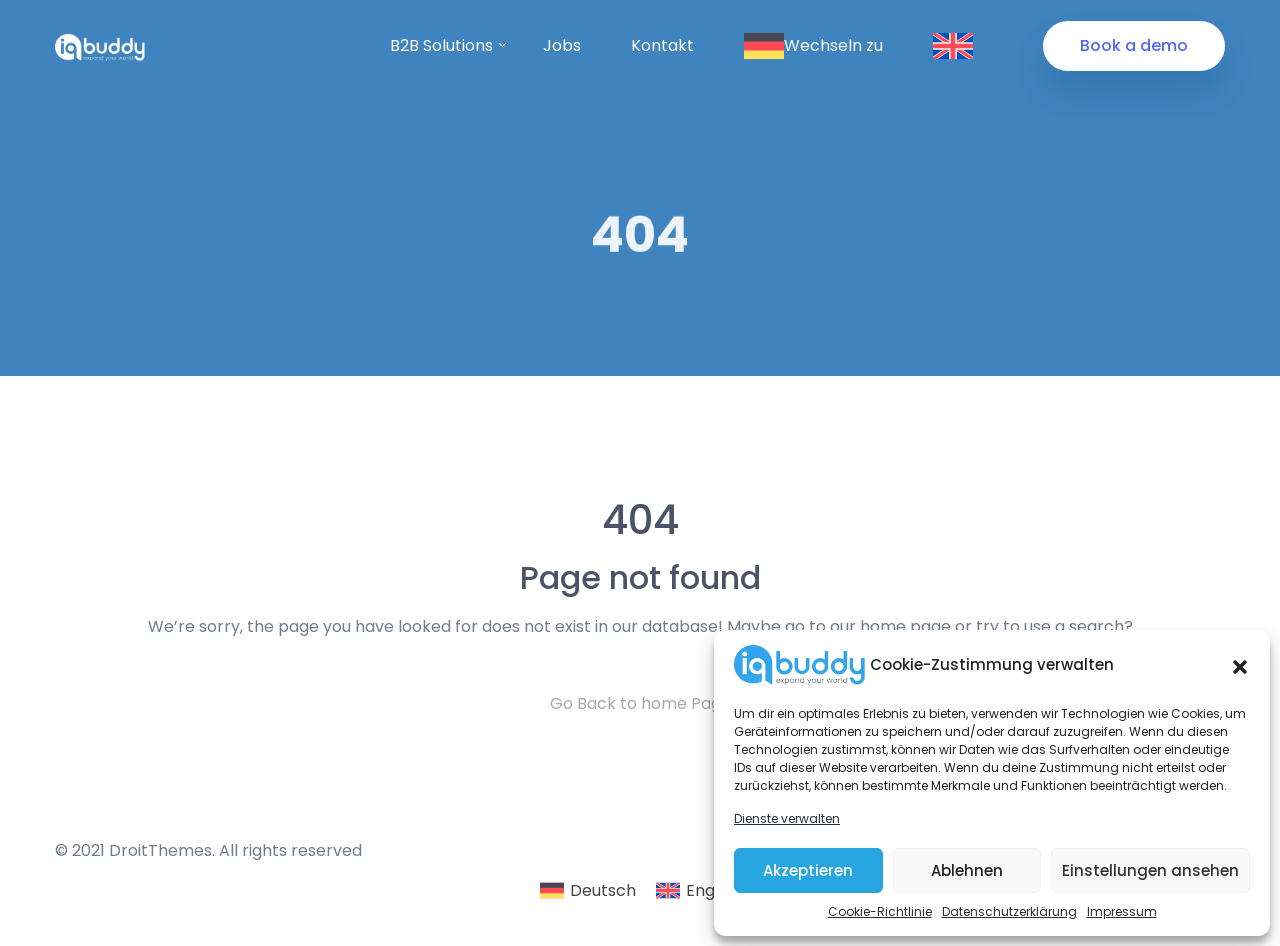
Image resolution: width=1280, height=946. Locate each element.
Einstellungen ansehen (1150, 870)
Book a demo (1134, 45)
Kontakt (662, 45)
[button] (1240, 665)
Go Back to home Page (640, 703)
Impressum (1122, 911)
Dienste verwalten (787, 818)
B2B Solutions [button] (441, 45)
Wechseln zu (813, 46)
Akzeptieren (808, 870)
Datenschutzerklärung (1009, 911)
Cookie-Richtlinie (880, 911)
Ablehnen (967, 870)
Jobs (562, 45)
